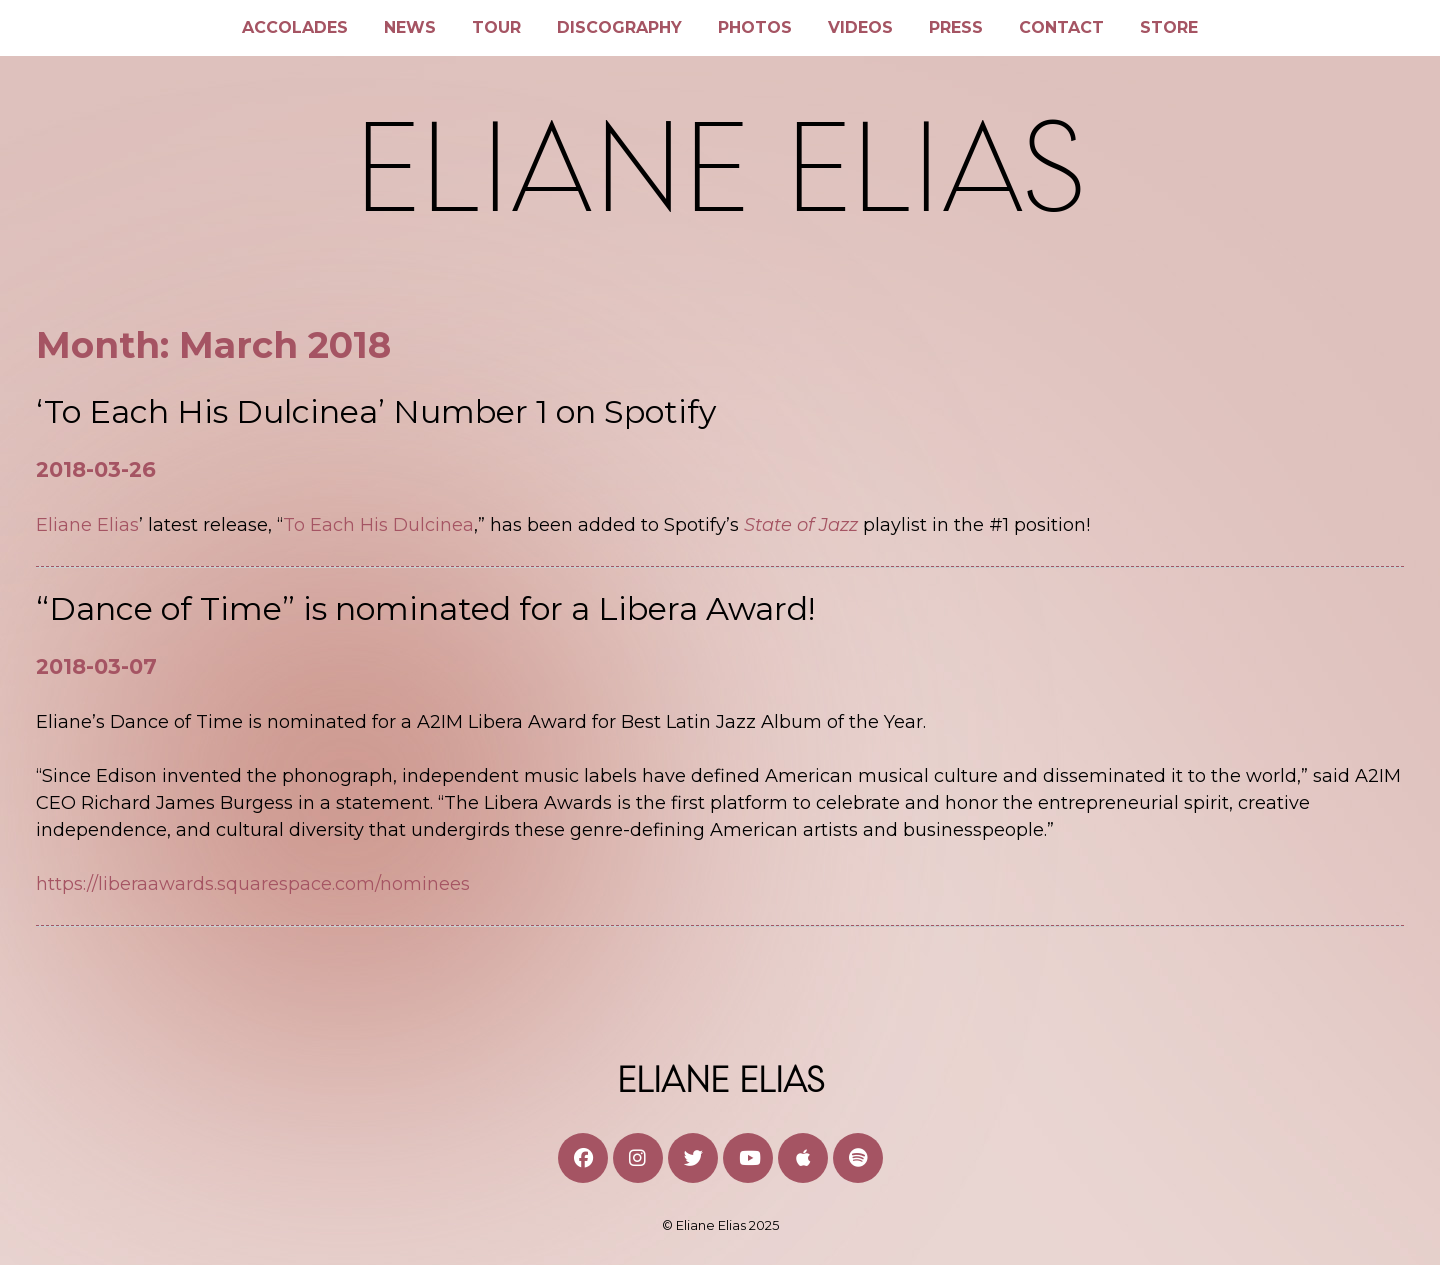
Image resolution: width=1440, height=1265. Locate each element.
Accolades (295, 27)
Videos (860, 27)
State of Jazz (803, 525)
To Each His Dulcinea (378, 525)
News (410, 27)
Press (956, 27)
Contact (1061, 27)
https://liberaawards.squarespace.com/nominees (253, 884)
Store (1169, 27)
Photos (755, 27)
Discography (619, 27)
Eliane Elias (87, 525)
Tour (496, 27)
